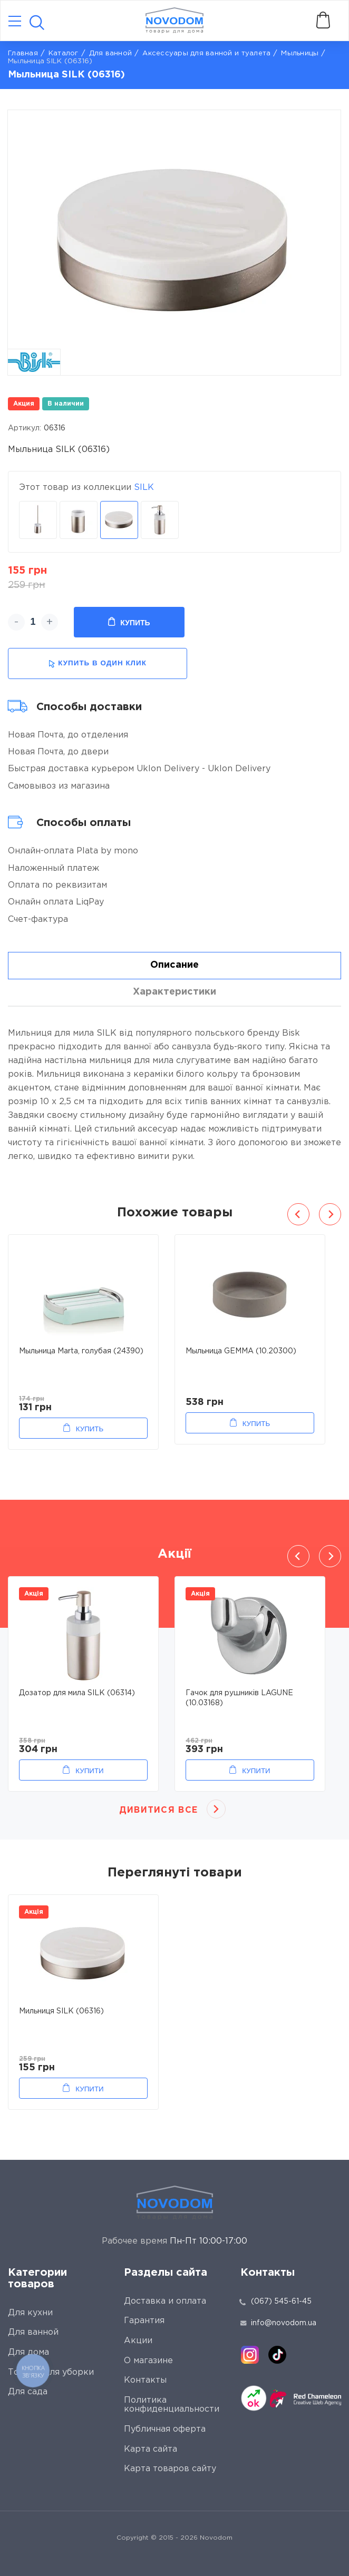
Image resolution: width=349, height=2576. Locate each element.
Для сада (27, 2392)
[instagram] (249, 2354)
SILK (144, 487)
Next (330, 1214)
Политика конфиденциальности (171, 2405)
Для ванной (110, 53)
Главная (23, 53)
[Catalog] (14, 22)
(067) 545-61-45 (281, 2301)
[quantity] (33, 622)
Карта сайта (150, 2449)
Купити (89, 1771)
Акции (138, 2341)
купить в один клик (98, 663)
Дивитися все (158, 1810)
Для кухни (30, 2313)
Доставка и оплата (165, 2301)
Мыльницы (299, 53)
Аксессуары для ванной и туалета (206, 53)
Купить (129, 622)
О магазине (148, 2361)
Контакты (145, 2380)
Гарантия (144, 2321)
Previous (298, 1214)
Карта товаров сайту (170, 2469)
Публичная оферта (165, 2429)
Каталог (64, 53)
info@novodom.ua (278, 2323)
